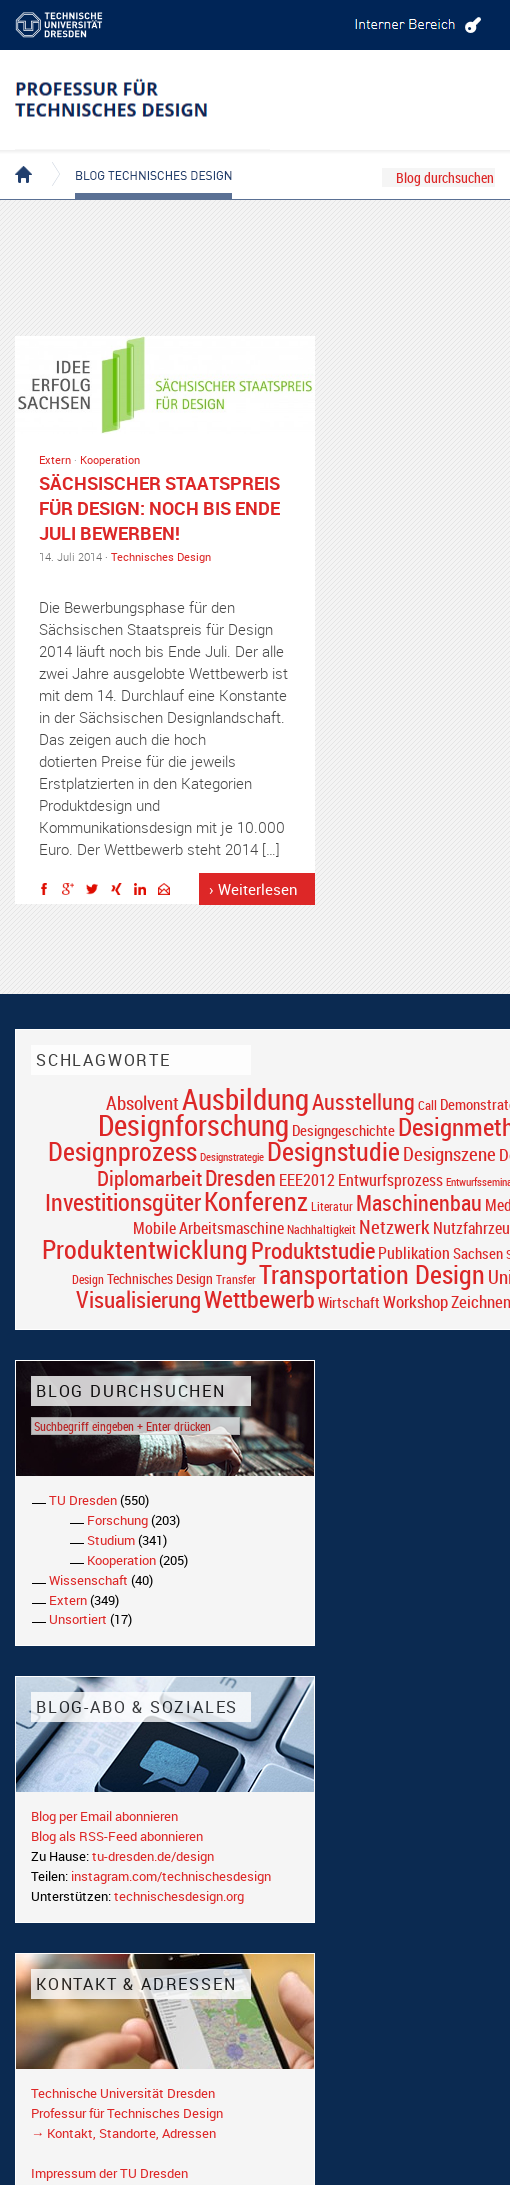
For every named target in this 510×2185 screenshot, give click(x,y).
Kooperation (110, 459)
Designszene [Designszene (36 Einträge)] (449, 1154)
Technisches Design (161, 556)
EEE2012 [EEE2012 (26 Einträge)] (307, 1180)
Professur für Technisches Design (127, 2113)
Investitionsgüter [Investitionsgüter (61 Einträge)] (123, 1202)
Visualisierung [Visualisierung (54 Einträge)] (138, 1299)
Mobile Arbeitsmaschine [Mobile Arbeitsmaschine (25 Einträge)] (208, 1228)
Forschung (117, 1520)
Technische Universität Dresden (123, 2093)
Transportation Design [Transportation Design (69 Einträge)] (372, 1274)
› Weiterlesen (253, 889)
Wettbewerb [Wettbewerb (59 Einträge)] (259, 1299)
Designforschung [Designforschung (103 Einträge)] (193, 1125)
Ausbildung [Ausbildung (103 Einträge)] (245, 1099)
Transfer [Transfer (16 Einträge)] (236, 1279)
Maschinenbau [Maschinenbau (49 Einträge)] (419, 1202)
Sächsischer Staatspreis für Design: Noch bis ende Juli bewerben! (159, 508)
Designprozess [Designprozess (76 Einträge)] (122, 1151)
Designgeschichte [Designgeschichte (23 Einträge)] (343, 1130)
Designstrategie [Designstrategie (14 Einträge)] (232, 1157)
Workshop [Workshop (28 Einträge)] (415, 1301)
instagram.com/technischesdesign (171, 1876)
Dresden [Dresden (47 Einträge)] (240, 1177)
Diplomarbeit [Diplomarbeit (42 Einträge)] (149, 1178)
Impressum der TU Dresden (109, 2173)
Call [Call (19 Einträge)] (427, 1105)
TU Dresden (83, 1500)
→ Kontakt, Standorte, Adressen (123, 2133)
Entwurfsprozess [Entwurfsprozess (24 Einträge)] (390, 1180)
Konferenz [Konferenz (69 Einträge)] (256, 1201)
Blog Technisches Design (137, 158)
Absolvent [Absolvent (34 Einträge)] (142, 1102)
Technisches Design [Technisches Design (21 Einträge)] (160, 1278)
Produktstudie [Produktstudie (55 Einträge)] (313, 1250)
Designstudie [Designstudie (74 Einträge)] (333, 1151)
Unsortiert (78, 1619)
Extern (55, 459)
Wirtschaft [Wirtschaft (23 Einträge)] (349, 1302)
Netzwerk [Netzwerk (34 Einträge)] (394, 1226)
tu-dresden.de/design (153, 1856)
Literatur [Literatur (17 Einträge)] (332, 1206)
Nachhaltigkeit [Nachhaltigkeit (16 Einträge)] (321, 1229)
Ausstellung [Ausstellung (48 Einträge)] (363, 1101)
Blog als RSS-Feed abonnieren (117, 1836)
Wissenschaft (88, 1580)
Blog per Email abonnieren (104, 1816)
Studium (111, 1540)
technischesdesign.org (179, 1896)
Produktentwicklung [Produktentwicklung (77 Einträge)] (145, 1249)
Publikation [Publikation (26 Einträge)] (414, 1253)
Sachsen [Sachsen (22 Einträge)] (478, 1253)
